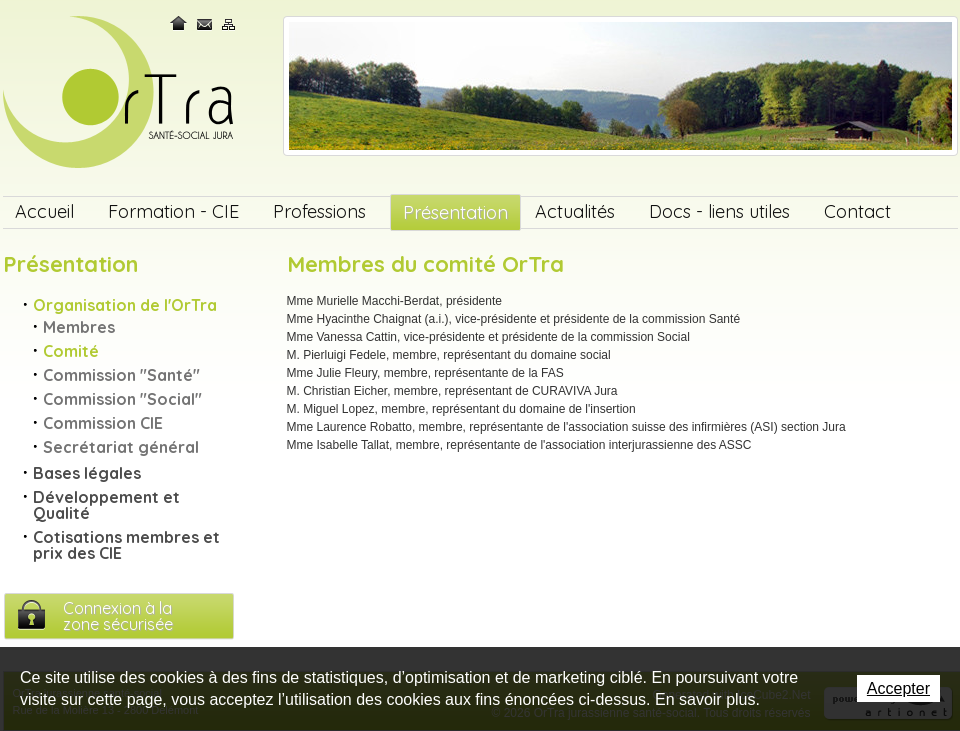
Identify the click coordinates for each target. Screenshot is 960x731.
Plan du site (229, 23)
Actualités (575, 211)
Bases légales (87, 473)
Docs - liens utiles (719, 211)
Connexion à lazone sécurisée (118, 616)
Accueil (44, 211)
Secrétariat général (121, 447)
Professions (319, 211)
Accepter (898, 688)
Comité (71, 351)
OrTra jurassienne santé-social (120, 93)
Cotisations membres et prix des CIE (126, 545)
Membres (79, 327)
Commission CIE (103, 423)
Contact (205, 23)
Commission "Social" (122, 399)
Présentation (455, 212)
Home (180, 23)
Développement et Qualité (106, 505)
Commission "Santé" (121, 375)
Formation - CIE (173, 211)
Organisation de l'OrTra (125, 305)
